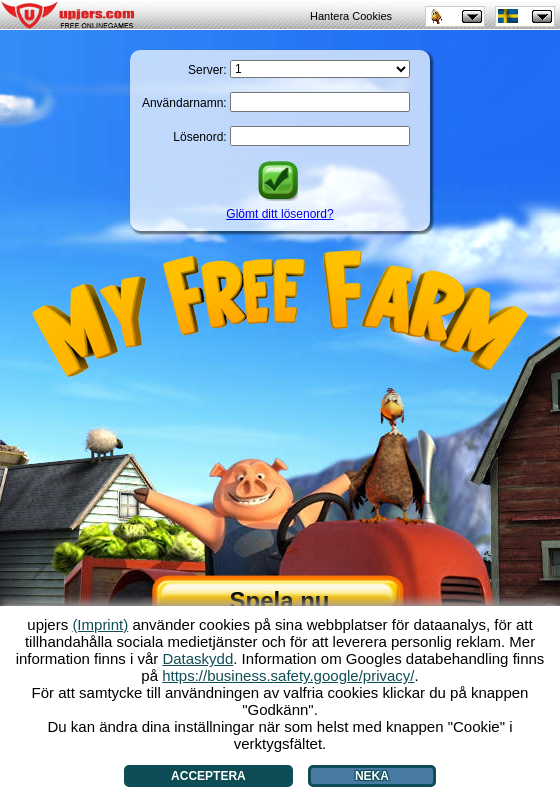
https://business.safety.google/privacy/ (288, 675)
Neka (372, 776)
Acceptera (208, 776)
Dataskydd (197, 658)
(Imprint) (100, 624)
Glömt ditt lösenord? (279, 214)
